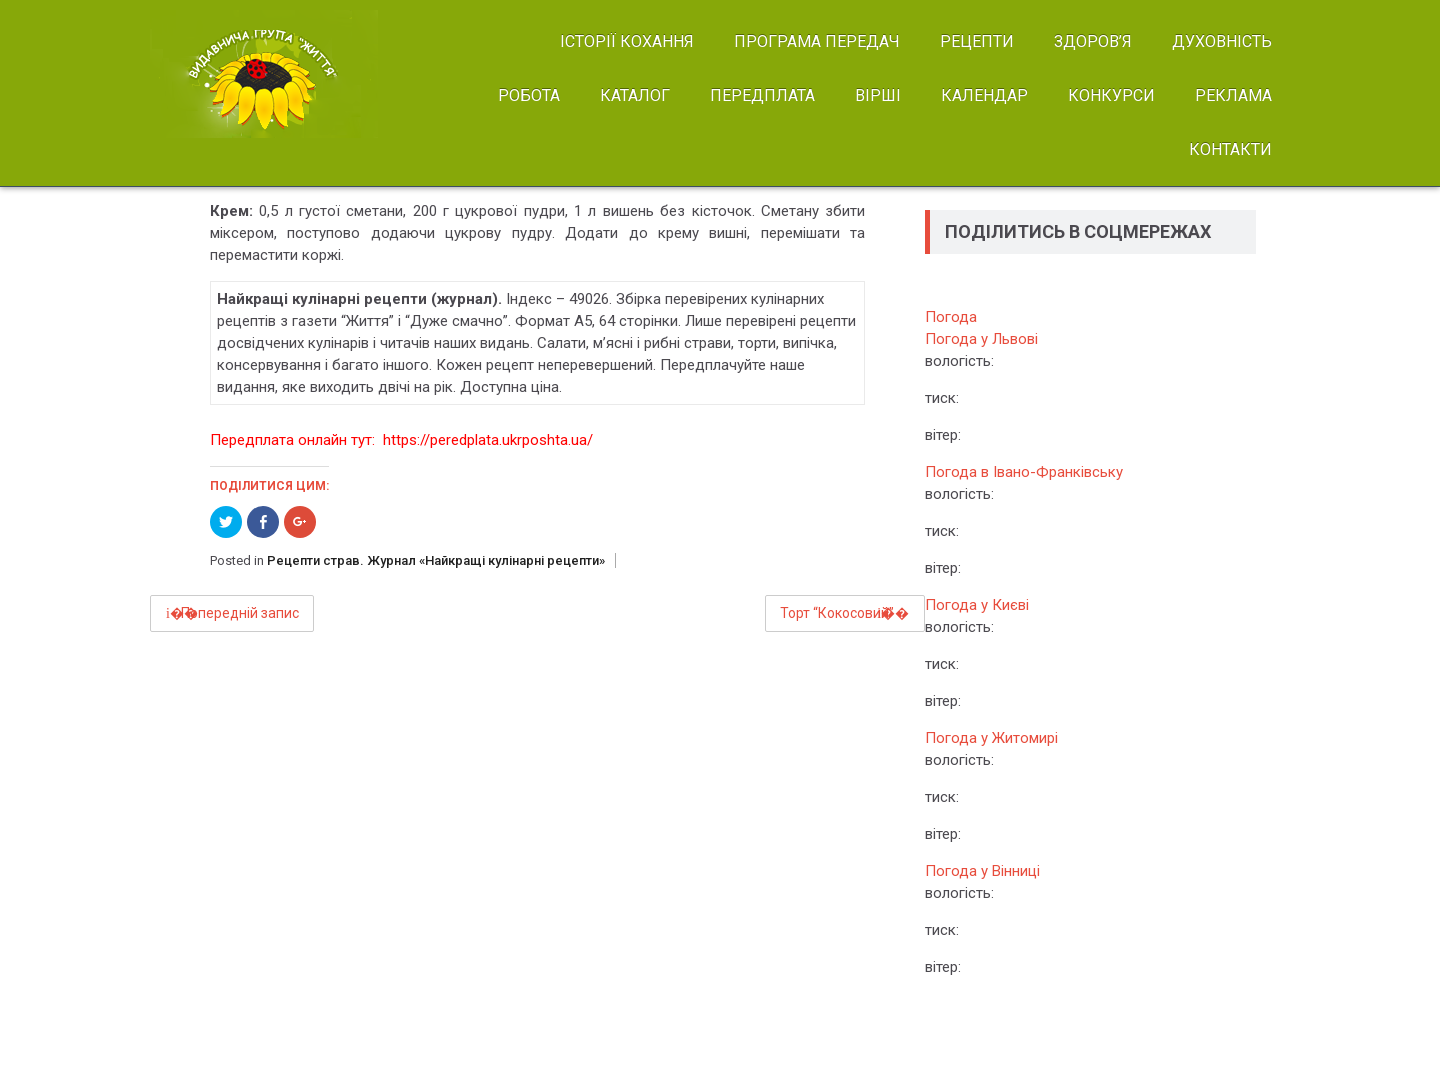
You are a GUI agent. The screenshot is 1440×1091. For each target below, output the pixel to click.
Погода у (981, 339)
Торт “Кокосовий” (837, 613)
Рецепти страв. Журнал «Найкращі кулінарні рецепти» (436, 560)
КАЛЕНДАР (984, 95)
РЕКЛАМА (1233, 95)
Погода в (1024, 472)
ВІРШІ (878, 95)
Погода (951, 317)
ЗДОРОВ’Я (1093, 41)
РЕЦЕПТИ (977, 41)
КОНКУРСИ (1111, 95)
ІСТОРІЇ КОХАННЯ (627, 41)
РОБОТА (529, 95)
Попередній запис (240, 613)
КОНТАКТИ (1230, 149)
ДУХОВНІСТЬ (1222, 41)
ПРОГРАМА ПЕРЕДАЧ (817, 41)
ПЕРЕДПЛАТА (762, 95)
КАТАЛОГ (635, 95)
